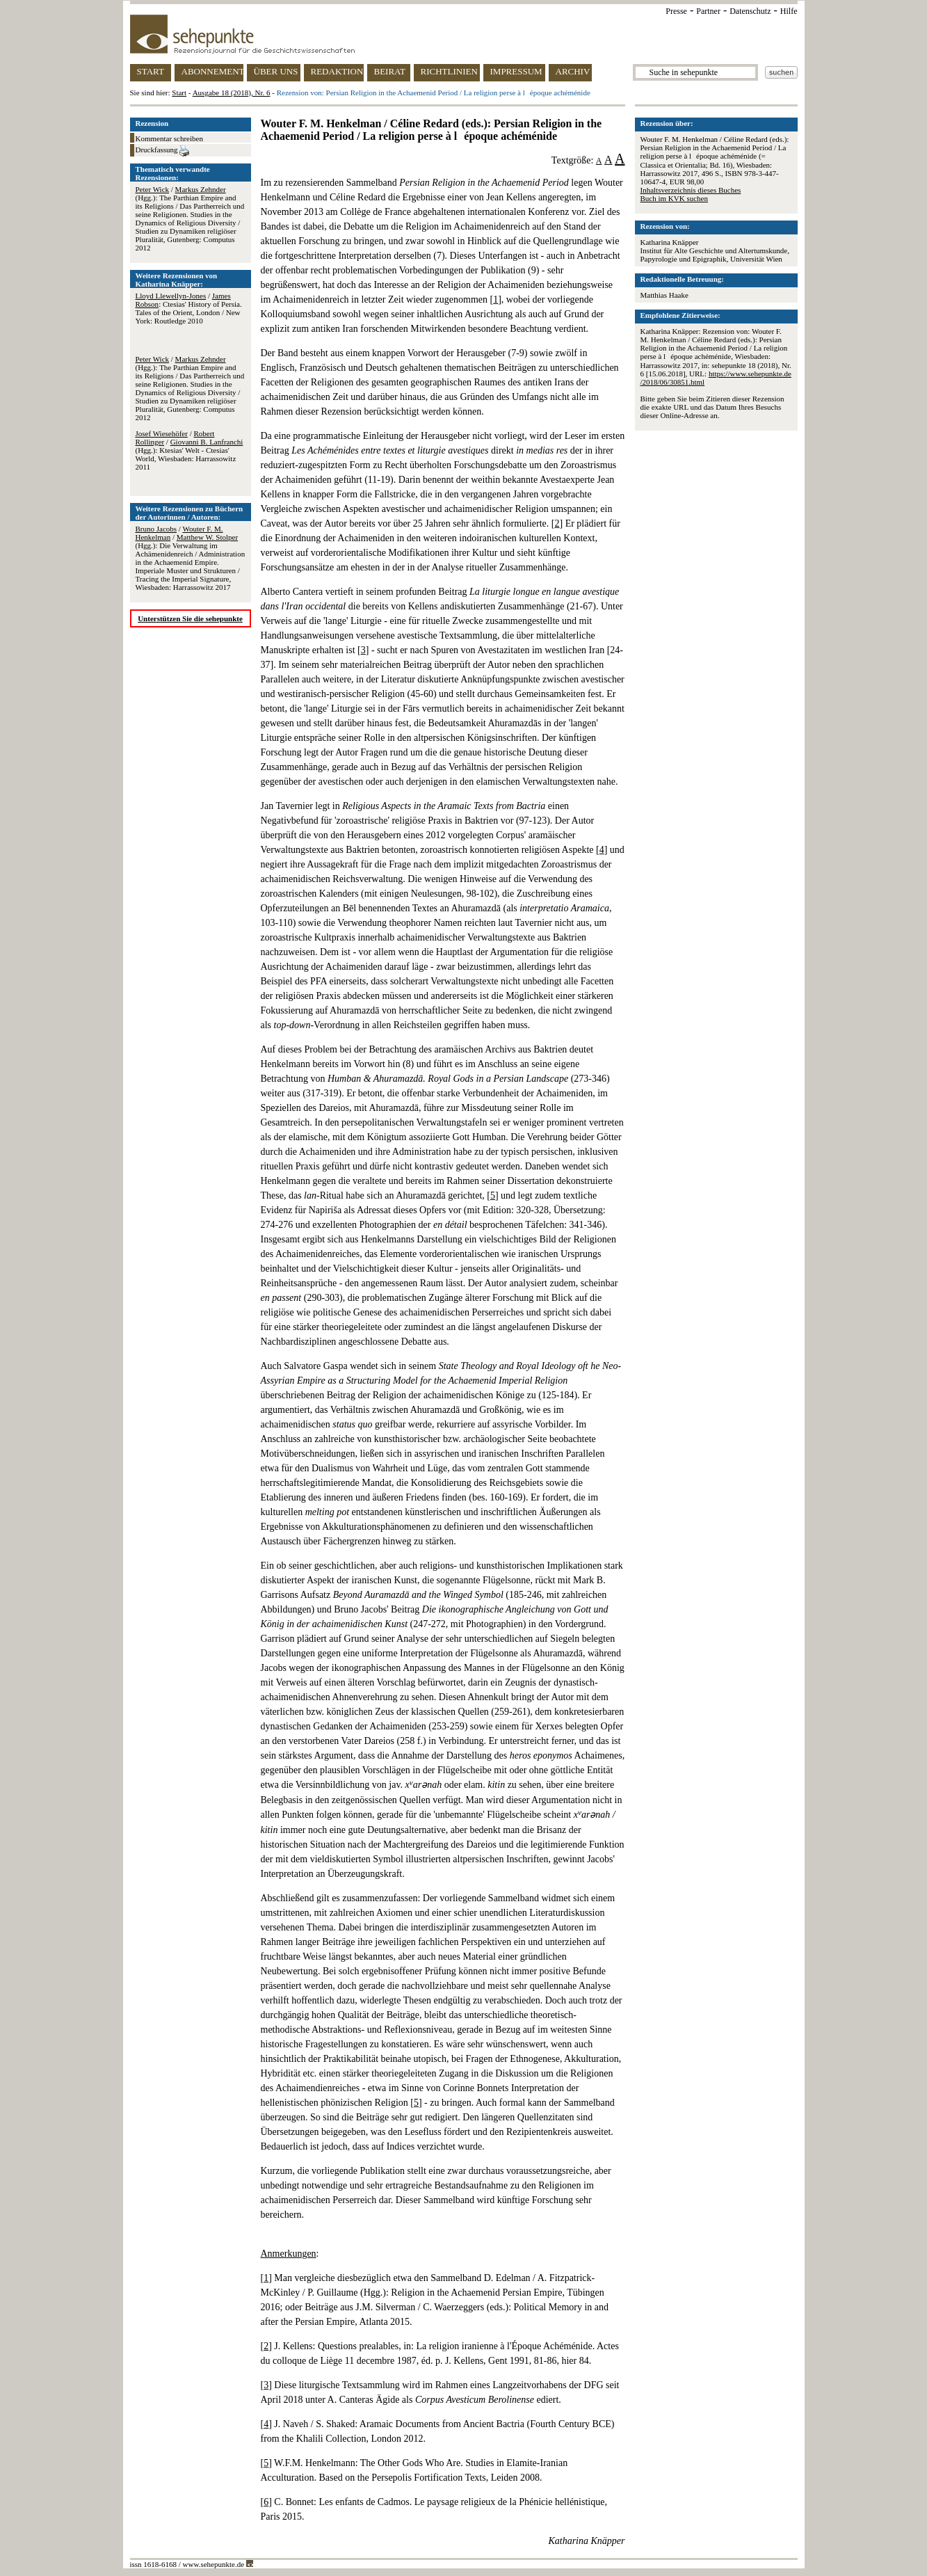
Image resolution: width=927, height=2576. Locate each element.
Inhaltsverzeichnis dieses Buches (690, 190)
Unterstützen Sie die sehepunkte (190, 618)
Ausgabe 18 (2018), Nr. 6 (232, 92)
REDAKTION (337, 71)
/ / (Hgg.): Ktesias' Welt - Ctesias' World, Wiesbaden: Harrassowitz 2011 (189, 450)
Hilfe (789, 11)
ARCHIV (573, 71)
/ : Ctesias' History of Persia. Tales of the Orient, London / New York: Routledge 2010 (189, 308)
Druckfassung (163, 151)
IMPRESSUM (516, 71)
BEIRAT (390, 71)
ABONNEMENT (212, 71)
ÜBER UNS (276, 71)
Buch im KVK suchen (674, 198)
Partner (708, 11)
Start (179, 92)
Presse (676, 11)
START (150, 71)
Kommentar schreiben (169, 138)
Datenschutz (750, 11)
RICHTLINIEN (449, 71)
